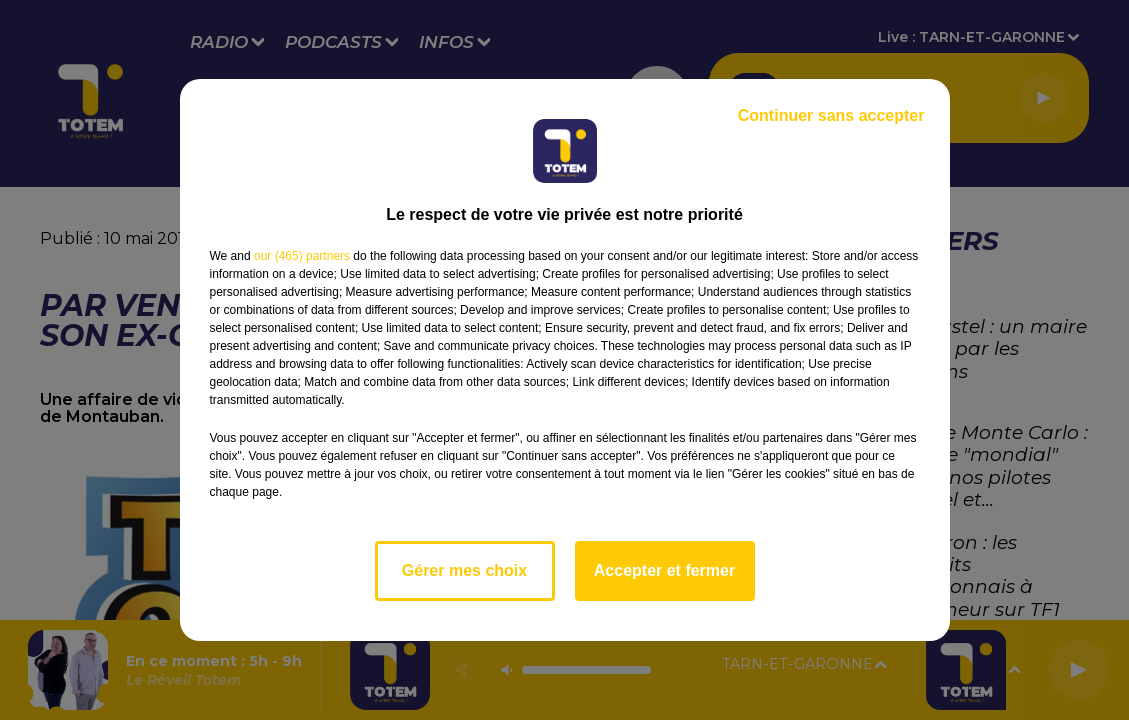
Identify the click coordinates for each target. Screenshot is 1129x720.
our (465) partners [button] (302, 256)
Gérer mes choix (464, 570)
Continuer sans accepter (831, 115)
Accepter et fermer (664, 570)
